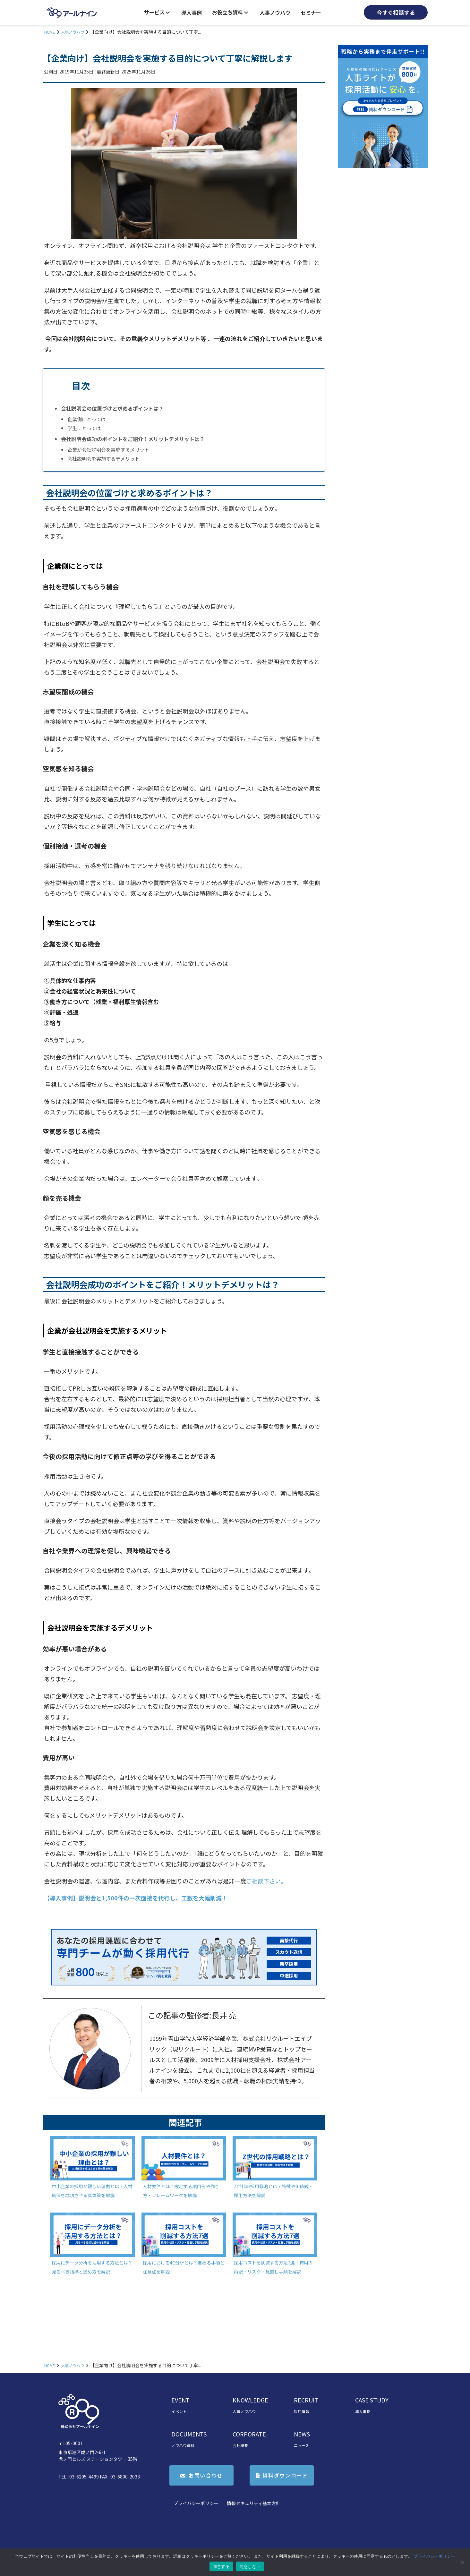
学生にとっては (84, 427)
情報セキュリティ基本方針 (253, 2503)
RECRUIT (306, 2400)
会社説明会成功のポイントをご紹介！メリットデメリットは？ (133, 439)
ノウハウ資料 (182, 2445)
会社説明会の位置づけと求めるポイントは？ (112, 408)
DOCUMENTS (189, 2434)
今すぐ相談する (396, 12)
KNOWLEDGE (250, 2400)
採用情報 (301, 2411)
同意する (221, 2566)
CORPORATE (249, 2434)
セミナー (311, 12)
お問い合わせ (206, 2475)
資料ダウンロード (285, 2475)
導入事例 (191, 12)
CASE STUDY (372, 2400)
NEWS (302, 2434)
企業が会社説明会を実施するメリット (108, 449)
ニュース (301, 2445)
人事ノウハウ (275, 12)
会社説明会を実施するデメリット (103, 458)
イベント (179, 2411)
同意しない (250, 2566)
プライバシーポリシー (196, 2503)
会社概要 (240, 2445)
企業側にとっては (86, 418)
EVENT (180, 2400)
